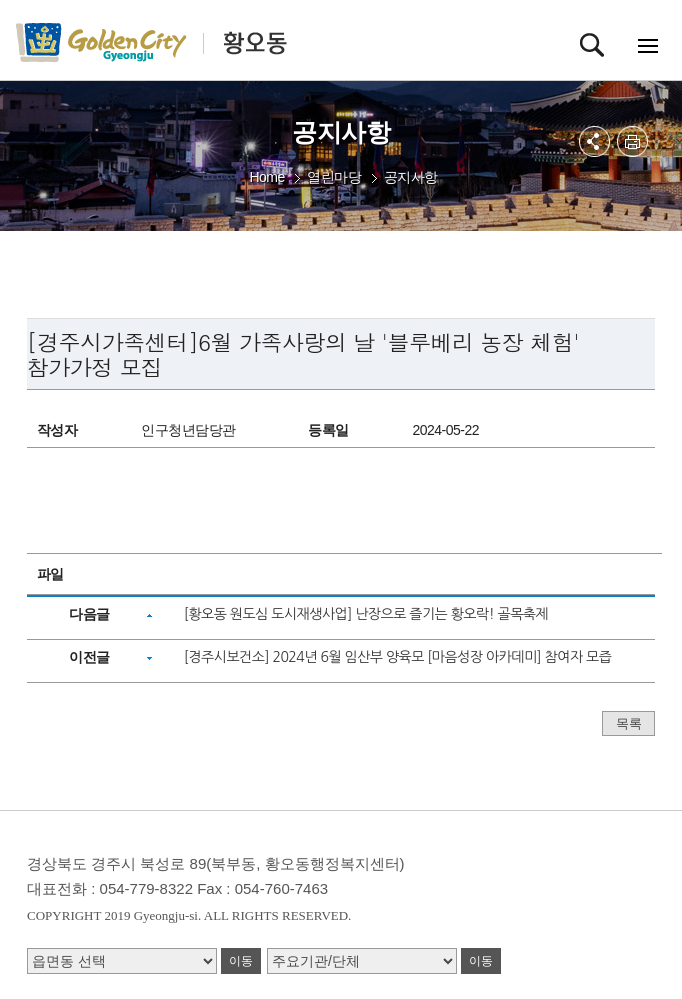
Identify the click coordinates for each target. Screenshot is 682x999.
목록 (628, 723)
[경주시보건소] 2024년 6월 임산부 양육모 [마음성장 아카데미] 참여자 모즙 (397, 657)
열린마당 (334, 177)
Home (266, 177)
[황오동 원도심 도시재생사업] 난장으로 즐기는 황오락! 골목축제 (366, 614)
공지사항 (411, 177)
